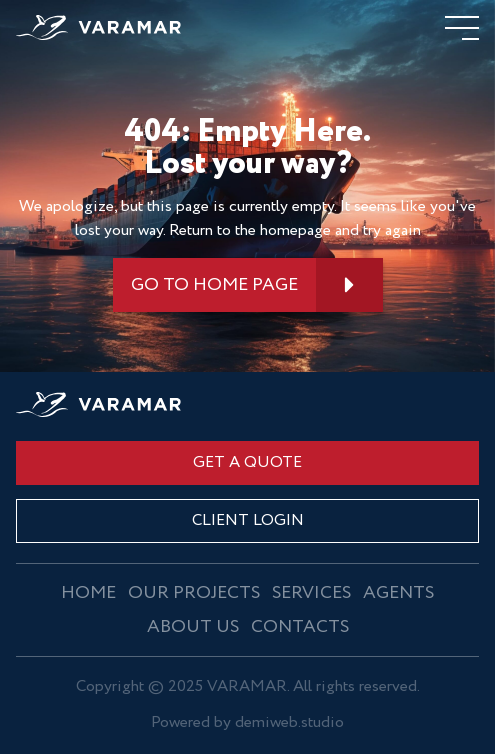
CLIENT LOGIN (248, 520)
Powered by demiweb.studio (247, 723)
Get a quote (247, 462)
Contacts (300, 627)
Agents (398, 593)
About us (193, 627)
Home (88, 593)
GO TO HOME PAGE (214, 285)
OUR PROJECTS (194, 593)
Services (311, 593)
